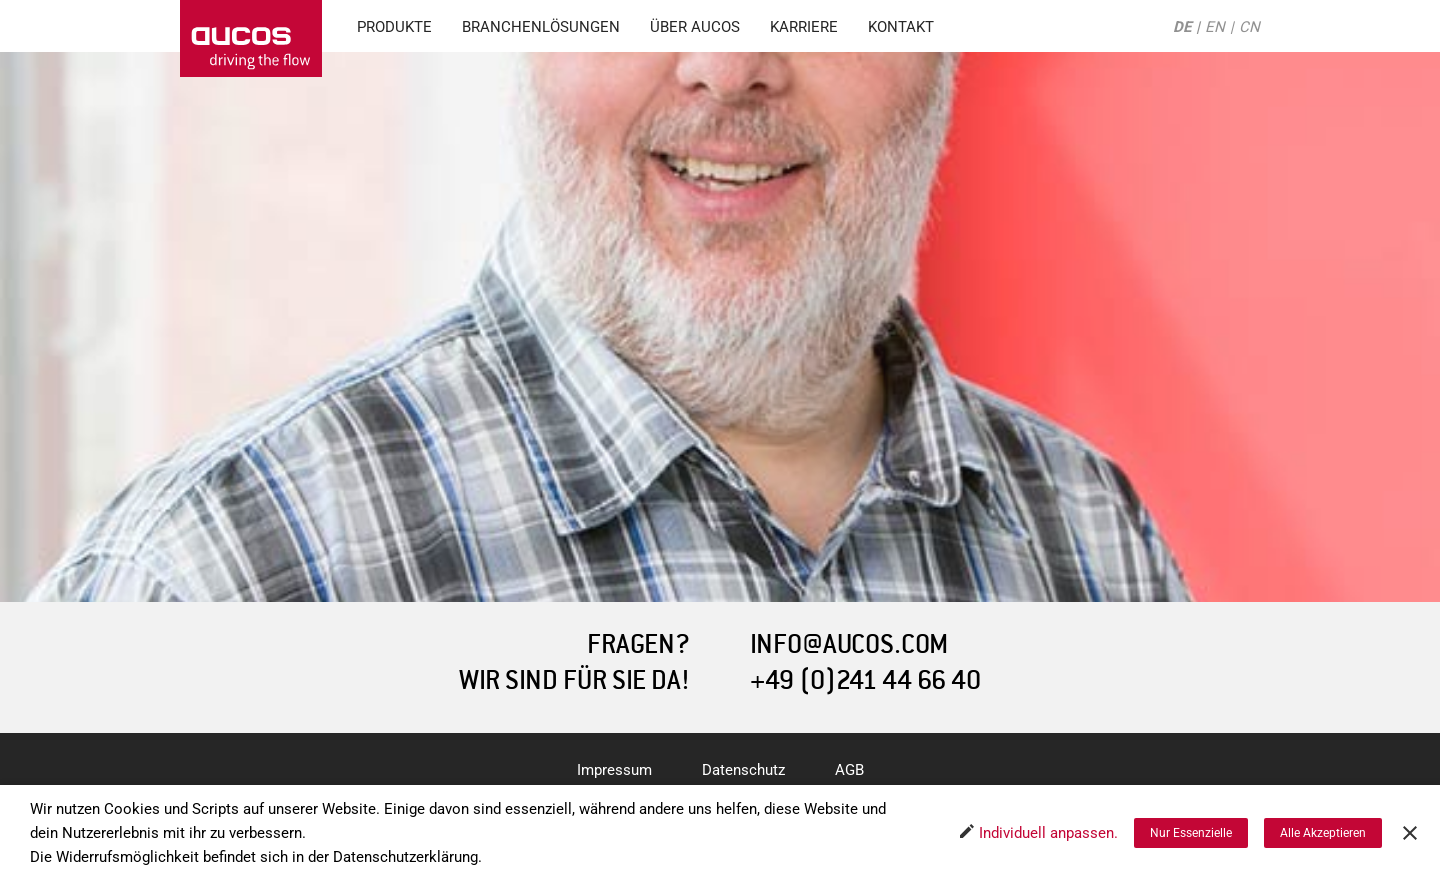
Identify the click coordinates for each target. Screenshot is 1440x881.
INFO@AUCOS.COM (849, 644)
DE (1182, 27)
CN (1249, 27)
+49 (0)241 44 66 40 (865, 680)
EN (1215, 27)
